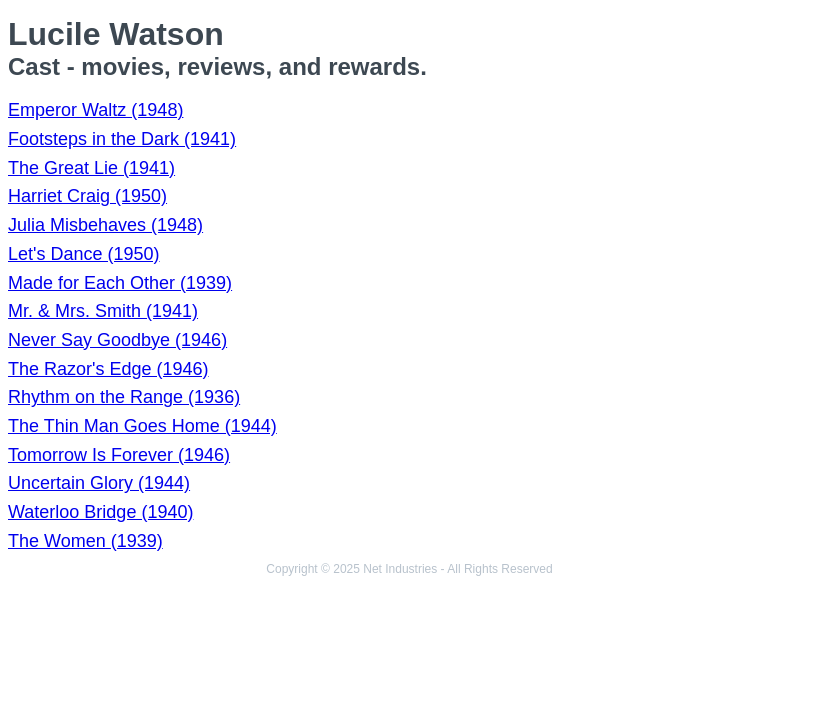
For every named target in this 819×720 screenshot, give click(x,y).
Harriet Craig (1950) (87, 196)
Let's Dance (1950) (84, 254)
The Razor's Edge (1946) (108, 369)
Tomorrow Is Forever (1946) (119, 455)
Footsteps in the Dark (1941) (122, 139)
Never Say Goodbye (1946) (117, 340)
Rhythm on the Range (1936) (124, 397)
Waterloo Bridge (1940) (100, 512)
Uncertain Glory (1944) (99, 483)
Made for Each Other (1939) (120, 283)
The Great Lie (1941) (91, 168)
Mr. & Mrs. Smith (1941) (103, 311)
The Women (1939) (85, 541)
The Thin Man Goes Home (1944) (142, 426)
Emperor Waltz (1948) (95, 110)
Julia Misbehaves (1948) (105, 225)
